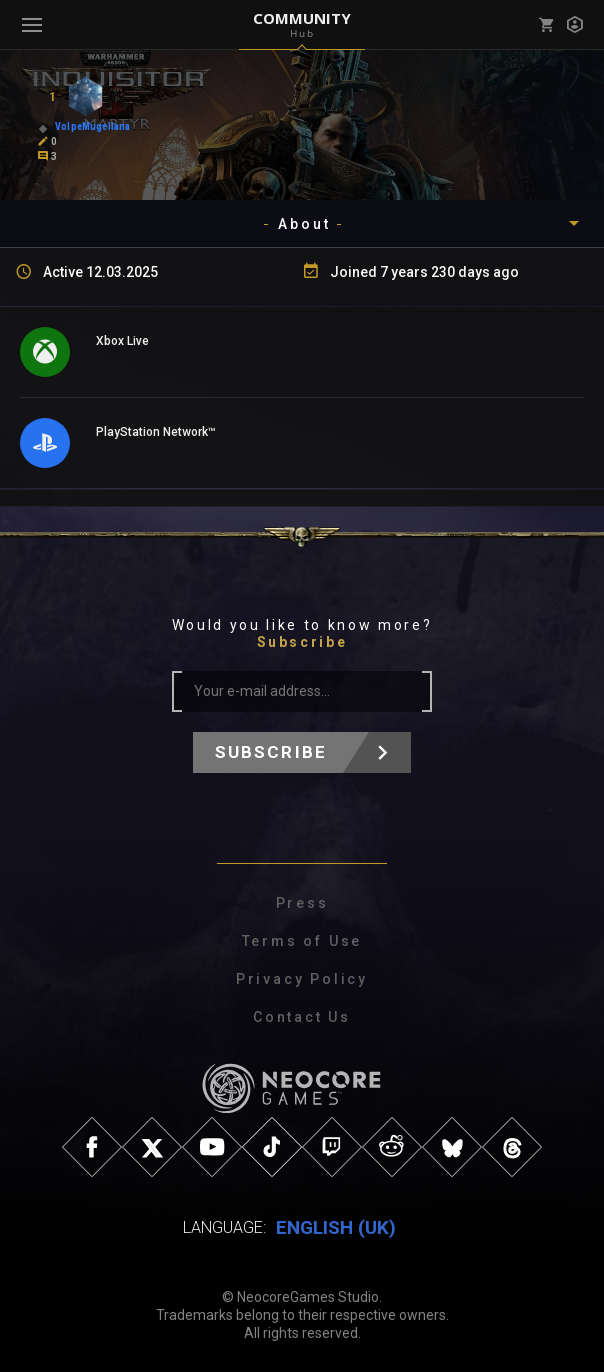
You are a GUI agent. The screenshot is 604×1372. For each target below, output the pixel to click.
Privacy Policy (302, 979)
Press (302, 903)
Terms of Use (302, 941)
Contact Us (302, 1017)
